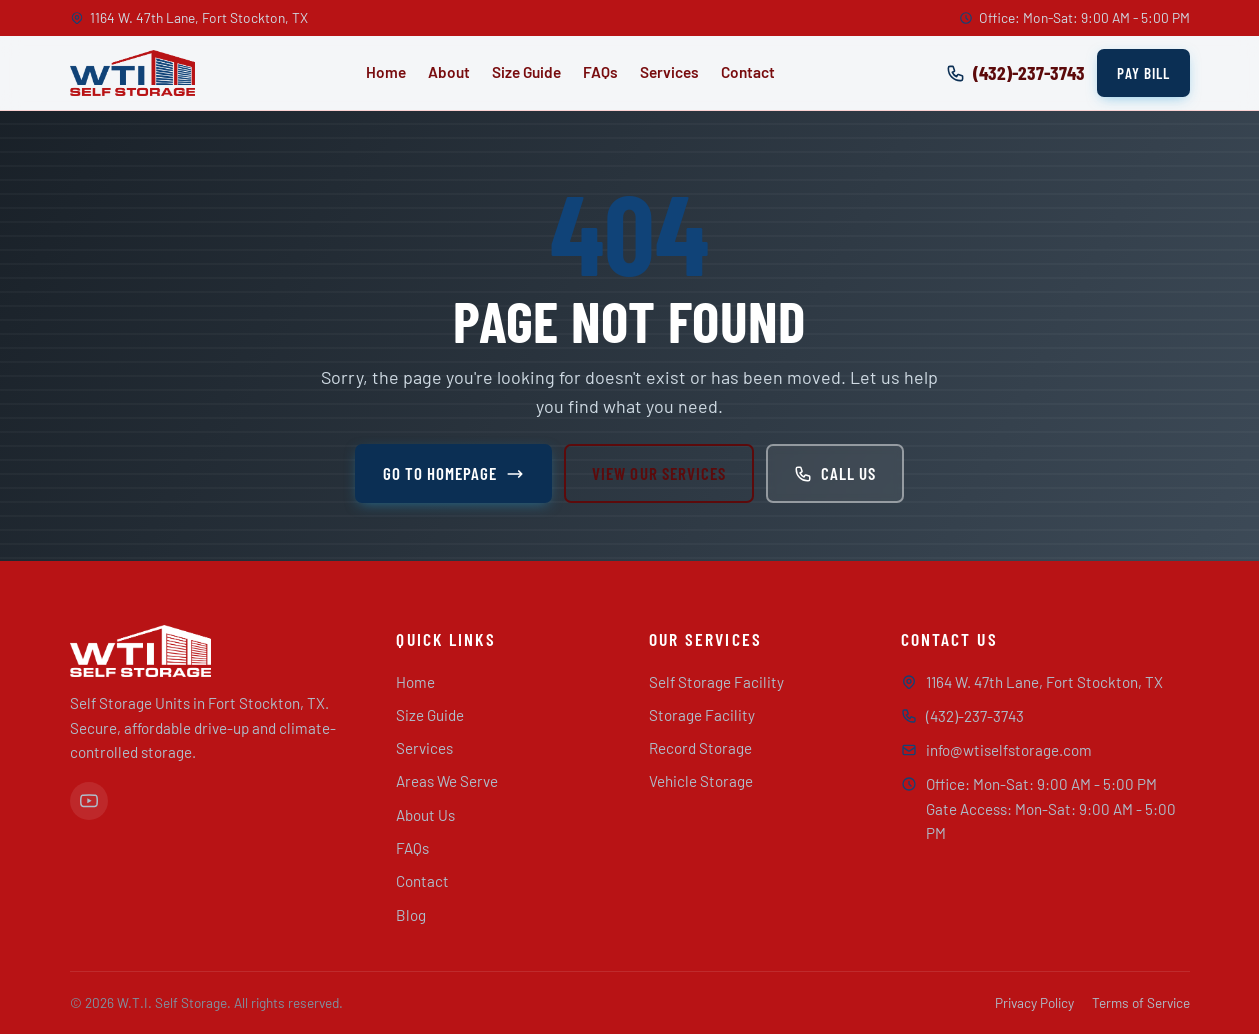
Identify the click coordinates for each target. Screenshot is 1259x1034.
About (449, 72)
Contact (748, 72)
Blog (411, 915)
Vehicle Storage (701, 781)
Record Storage (700, 748)
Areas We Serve (447, 781)
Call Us (835, 473)
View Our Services (658, 473)
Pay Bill (1143, 73)
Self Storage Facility (716, 682)
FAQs (600, 72)
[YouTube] (89, 801)
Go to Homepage (453, 473)
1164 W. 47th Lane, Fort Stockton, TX (1044, 682)
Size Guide (526, 72)
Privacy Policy (1034, 1002)
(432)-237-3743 (975, 716)
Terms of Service (1141, 1002)
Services (669, 72)
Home (386, 72)
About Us (425, 815)
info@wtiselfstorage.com (1009, 750)
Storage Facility (702, 715)
